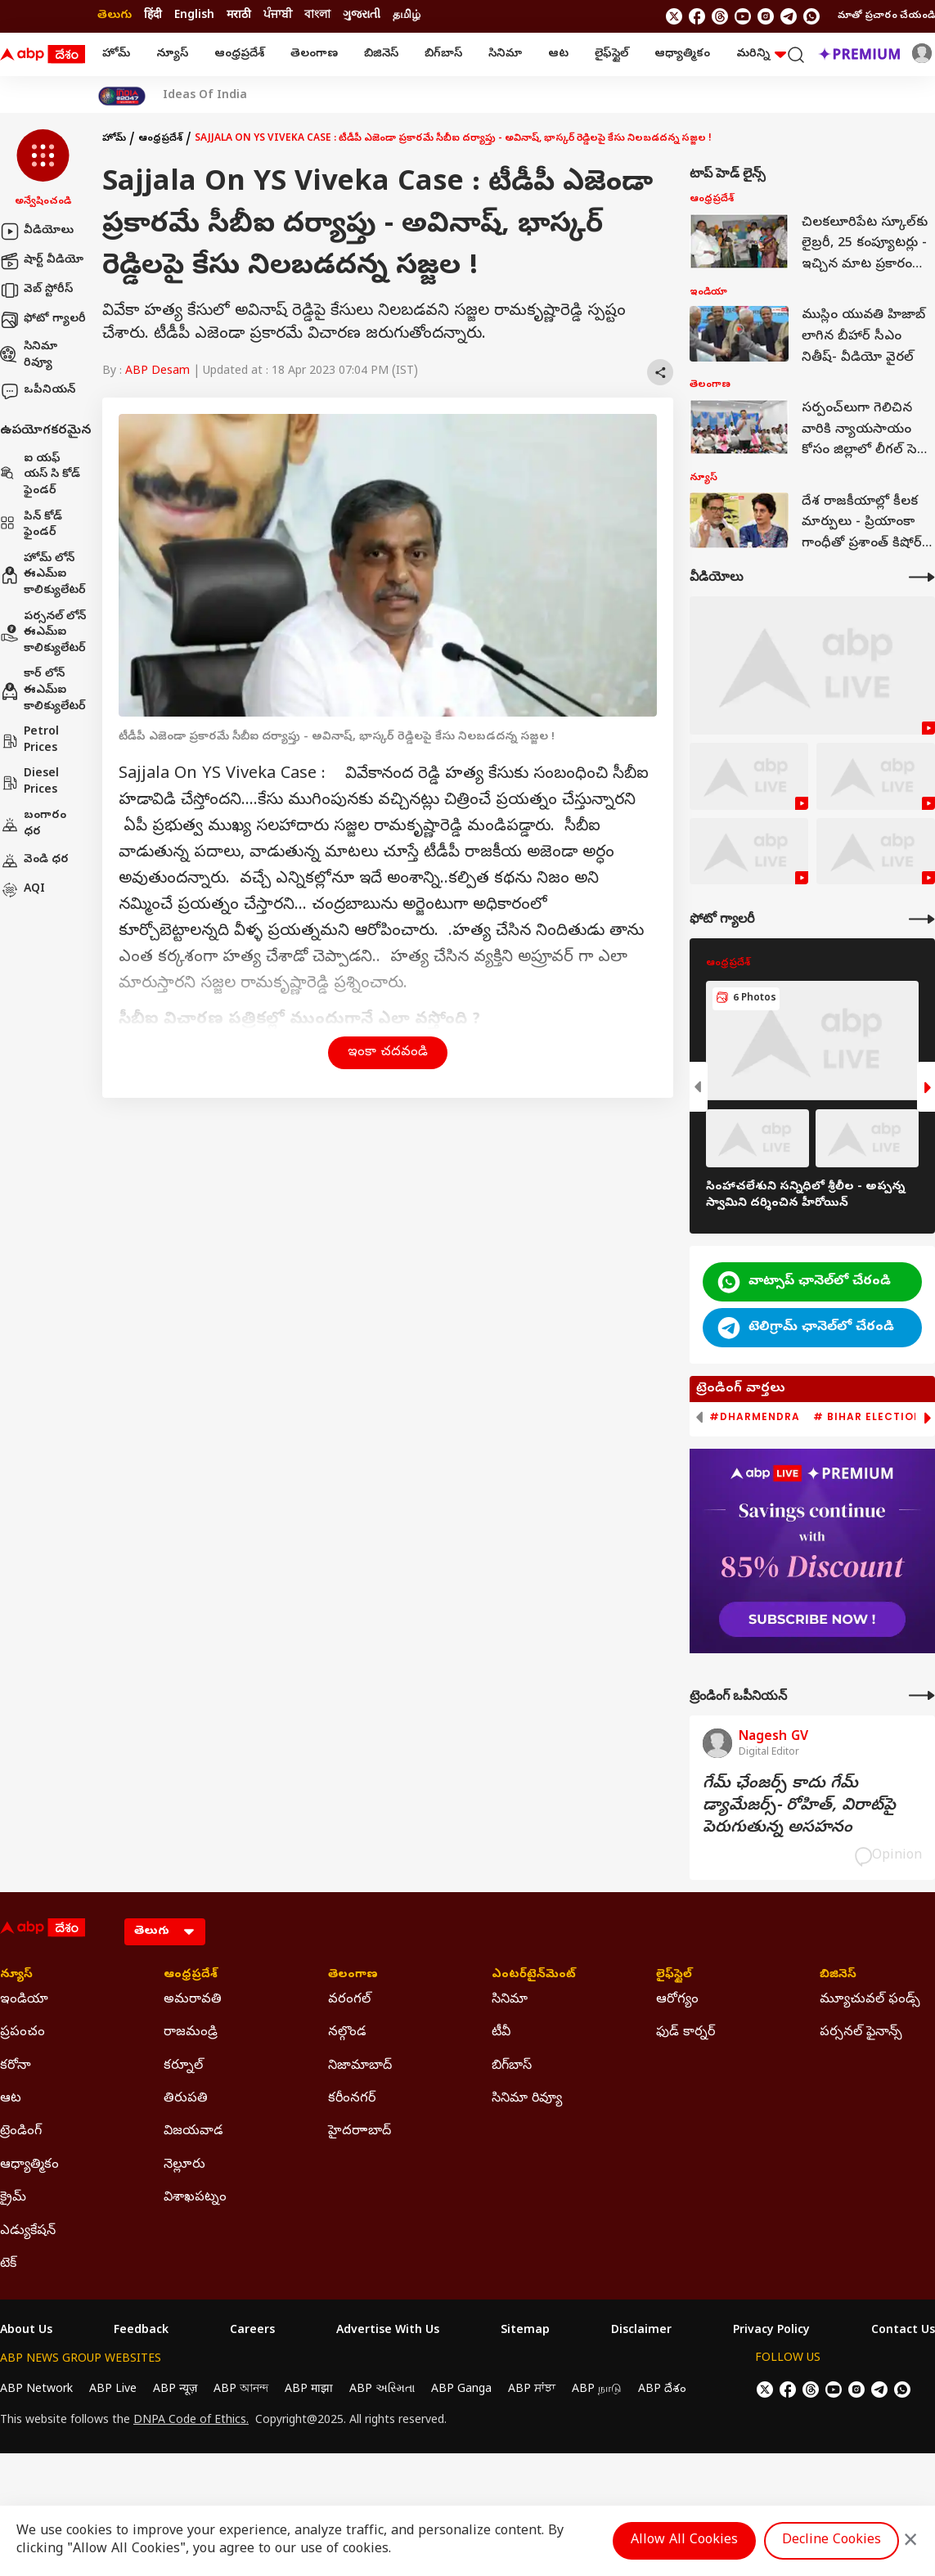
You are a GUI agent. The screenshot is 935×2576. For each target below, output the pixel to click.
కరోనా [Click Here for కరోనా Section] (15, 2066)
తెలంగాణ (314, 54)
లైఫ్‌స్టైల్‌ (611, 54)
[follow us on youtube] (743, 16)
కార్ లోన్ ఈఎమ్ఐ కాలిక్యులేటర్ (43, 690)
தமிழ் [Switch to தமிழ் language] (406, 16)
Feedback (141, 2331)
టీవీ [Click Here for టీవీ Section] (501, 2033)
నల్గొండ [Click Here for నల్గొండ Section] (347, 2033)
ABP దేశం (662, 2390)
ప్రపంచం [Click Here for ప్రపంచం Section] (22, 2033)
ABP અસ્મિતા (382, 2390)
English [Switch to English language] (194, 16)
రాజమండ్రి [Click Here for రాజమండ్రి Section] (191, 2033)
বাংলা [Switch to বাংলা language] (317, 16)
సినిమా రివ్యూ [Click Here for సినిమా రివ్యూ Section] (527, 2099)
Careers (252, 2331)
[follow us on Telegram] (788, 16)
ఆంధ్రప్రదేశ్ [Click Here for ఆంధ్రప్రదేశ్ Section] (191, 1975)
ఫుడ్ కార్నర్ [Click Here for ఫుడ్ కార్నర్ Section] (685, 2033)
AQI (22, 890)
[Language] (164, 1931)
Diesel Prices (29, 782)
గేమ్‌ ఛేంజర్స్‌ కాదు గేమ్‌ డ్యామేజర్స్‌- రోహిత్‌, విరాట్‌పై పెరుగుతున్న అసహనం (799, 1807)
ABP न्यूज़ (175, 2390)
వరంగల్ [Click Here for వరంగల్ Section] (349, 2000)
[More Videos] (922, 577)
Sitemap (525, 2331)
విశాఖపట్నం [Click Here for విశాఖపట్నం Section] (195, 2198)
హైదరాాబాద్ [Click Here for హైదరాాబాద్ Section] (359, 2132)
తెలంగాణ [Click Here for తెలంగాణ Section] (353, 1975)
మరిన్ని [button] (761, 54)
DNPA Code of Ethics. (191, 2421)
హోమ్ (116, 54)
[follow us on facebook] (697, 16)
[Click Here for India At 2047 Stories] (121, 96)
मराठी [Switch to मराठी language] (239, 16)
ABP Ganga (461, 2390)
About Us (26, 2331)
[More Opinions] (922, 1695)
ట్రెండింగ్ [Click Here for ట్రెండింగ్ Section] (21, 2132)
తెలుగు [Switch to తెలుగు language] (114, 16)
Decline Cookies (831, 2541)
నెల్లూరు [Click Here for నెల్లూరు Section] (184, 2165)
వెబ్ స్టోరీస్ (36, 290)
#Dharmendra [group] (754, 1416)
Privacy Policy (771, 2331)
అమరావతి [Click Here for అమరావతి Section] (193, 2000)
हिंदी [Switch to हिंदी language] (153, 16)
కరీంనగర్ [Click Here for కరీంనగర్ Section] (351, 2099)
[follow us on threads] (720, 16)
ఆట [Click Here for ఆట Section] (10, 2099)
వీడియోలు (37, 231)
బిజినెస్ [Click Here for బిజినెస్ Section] (838, 1975)
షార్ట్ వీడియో (41, 261)
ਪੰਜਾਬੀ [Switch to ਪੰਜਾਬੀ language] (277, 16)
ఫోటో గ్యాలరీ (43, 320)
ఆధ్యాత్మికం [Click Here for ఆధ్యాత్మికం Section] (29, 2165)
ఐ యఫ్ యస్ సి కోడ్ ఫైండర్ (40, 475)
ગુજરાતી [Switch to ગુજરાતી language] (361, 16)
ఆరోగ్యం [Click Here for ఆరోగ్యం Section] (677, 2000)
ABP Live (113, 2390)
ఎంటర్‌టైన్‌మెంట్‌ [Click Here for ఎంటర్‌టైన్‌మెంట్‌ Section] (534, 1975)
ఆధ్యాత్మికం (682, 54)
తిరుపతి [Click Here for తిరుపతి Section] (186, 2099)
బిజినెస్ (381, 54)
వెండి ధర (34, 860)
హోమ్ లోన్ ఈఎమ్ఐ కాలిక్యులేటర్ (43, 575)
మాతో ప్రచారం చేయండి (886, 16)
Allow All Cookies (684, 2541)
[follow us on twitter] (674, 16)
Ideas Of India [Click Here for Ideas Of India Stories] (205, 96)
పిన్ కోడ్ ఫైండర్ (31, 526)
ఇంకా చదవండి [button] (388, 1053)
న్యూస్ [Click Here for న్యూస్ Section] (16, 1975)
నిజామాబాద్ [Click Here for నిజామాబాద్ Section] (360, 2066)
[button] (43, 169)
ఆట (558, 54)
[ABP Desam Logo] (42, 55)
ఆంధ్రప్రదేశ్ (239, 54)
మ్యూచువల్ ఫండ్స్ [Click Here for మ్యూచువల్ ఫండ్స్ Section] (870, 2000)
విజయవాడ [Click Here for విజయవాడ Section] (193, 2132)
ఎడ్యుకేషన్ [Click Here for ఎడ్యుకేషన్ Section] (28, 2232)
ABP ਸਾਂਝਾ (531, 2390)
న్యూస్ (172, 54)
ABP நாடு (597, 2390)
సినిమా (505, 54)
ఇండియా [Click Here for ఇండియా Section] (24, 2000)
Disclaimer (641, 2331)
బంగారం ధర (33, 824)
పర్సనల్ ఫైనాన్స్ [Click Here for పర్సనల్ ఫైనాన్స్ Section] (861, 2033)
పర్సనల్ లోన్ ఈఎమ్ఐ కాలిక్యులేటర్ (43, 633)
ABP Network (36, 2390)
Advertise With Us (387, 2331)
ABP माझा (309, 2390)
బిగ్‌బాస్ (443, 54)
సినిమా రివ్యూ (28, 355)
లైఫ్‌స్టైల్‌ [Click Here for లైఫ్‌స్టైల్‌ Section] (674, 1975)
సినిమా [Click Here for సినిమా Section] (510, 2000)
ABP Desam (157, 372)
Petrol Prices (29, 741)
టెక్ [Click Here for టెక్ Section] (8, 2264)
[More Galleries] (922, 919)
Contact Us (903, 2331)
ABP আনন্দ (241, 2390)
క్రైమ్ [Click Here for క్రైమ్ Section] (13, 2198)
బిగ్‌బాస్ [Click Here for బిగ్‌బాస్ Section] (512, 2066)
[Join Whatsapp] (811, 16)
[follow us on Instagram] (765, 16)
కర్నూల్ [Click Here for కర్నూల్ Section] (183, 2066)
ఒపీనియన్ (37, 391)
